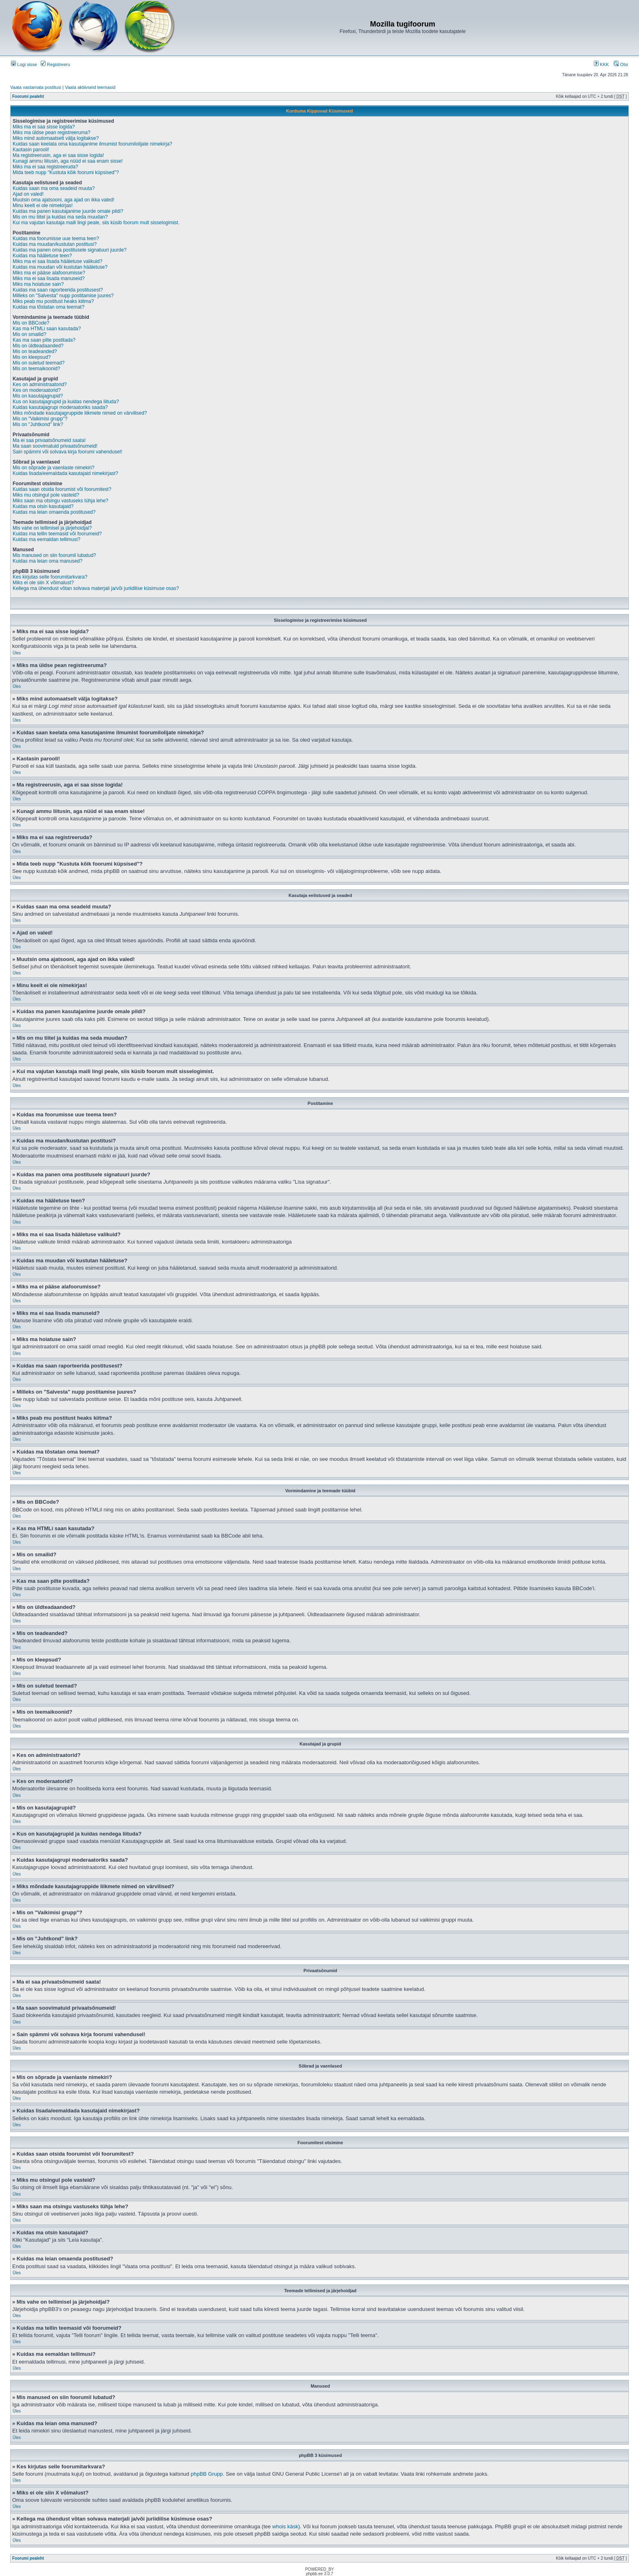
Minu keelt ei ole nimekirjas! (43, 205)
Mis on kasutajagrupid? (38, 396)
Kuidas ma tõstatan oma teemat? (48, 307)
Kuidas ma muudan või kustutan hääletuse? (60, 267)
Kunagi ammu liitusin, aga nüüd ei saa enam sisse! (68, 161)
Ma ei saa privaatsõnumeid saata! (49, 440)
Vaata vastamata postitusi (35, 87)
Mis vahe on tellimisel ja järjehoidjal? (52, 528)
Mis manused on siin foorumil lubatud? (54, 555)
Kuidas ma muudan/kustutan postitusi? (55, 244)
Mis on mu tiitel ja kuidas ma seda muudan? (60, 217)
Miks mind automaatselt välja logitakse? (56, 138)
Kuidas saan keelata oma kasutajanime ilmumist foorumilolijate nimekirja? (92, 144)
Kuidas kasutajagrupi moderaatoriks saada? (60, 407)
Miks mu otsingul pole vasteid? (46, 495)
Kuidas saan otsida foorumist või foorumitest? (62, 489)
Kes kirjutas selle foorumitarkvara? (50, 577)
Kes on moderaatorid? (37, 390)
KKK (601, 64)
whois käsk (285, 2526)
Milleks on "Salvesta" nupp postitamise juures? (63, 295)
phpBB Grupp (207, 2474)
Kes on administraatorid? (40, 384)
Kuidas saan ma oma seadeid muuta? (54, 188)
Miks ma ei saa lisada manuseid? (49, 278)
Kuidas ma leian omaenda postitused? (54, 512)
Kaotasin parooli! (31, 149)
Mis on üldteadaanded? (38, 346)
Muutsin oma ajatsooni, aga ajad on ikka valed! (64, 200)
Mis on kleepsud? (32, 357)
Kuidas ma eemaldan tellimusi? (46, 539)
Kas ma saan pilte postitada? (44, 340)
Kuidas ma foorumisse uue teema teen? (56, 238)
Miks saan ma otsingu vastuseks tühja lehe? (60, 501)
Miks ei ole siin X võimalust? (43, 582)
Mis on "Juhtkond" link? (38, 424)
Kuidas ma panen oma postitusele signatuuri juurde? (70, 250)
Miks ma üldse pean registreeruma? (51, 132)
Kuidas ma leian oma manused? (47, 561)
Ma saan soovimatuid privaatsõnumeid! (55, 446)
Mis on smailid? (29, 334)
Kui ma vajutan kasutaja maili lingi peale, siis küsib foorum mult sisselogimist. (96, 222)
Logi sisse (24, 64)
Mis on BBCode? (31, 323)
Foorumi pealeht (28, 96)
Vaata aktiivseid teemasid (90, 87)
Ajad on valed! (28, 194)
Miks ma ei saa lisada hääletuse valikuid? (57, 261)
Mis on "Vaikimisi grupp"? (40, 419)
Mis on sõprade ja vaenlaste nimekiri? (54, 468)
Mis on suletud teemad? (38, 363)
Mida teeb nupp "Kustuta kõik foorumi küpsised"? (66, 172)
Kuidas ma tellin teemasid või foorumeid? (57, 534)
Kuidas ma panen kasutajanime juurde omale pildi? (68, 211)
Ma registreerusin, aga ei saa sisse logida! (58, 155)
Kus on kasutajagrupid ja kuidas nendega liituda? (66, 401)
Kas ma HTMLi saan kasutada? (47, 328)
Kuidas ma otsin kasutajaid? (43, 506)
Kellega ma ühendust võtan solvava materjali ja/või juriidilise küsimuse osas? (96, 588)
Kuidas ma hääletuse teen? (42, 255)
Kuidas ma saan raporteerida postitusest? (58, 290)
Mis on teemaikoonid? (36, 368)
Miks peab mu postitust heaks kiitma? (53, 301)
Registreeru (55, 64)
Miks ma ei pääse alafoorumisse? (49, 273)
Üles (17, 653)
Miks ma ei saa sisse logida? (44, 127)
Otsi (621, 64)
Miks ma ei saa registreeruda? (45, 167)
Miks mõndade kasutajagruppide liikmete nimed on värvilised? (80, 413)
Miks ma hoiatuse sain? (38, 284)
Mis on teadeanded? (35, 351)
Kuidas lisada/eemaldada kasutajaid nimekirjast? (65, 473)
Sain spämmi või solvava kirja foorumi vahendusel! (67, 452)
